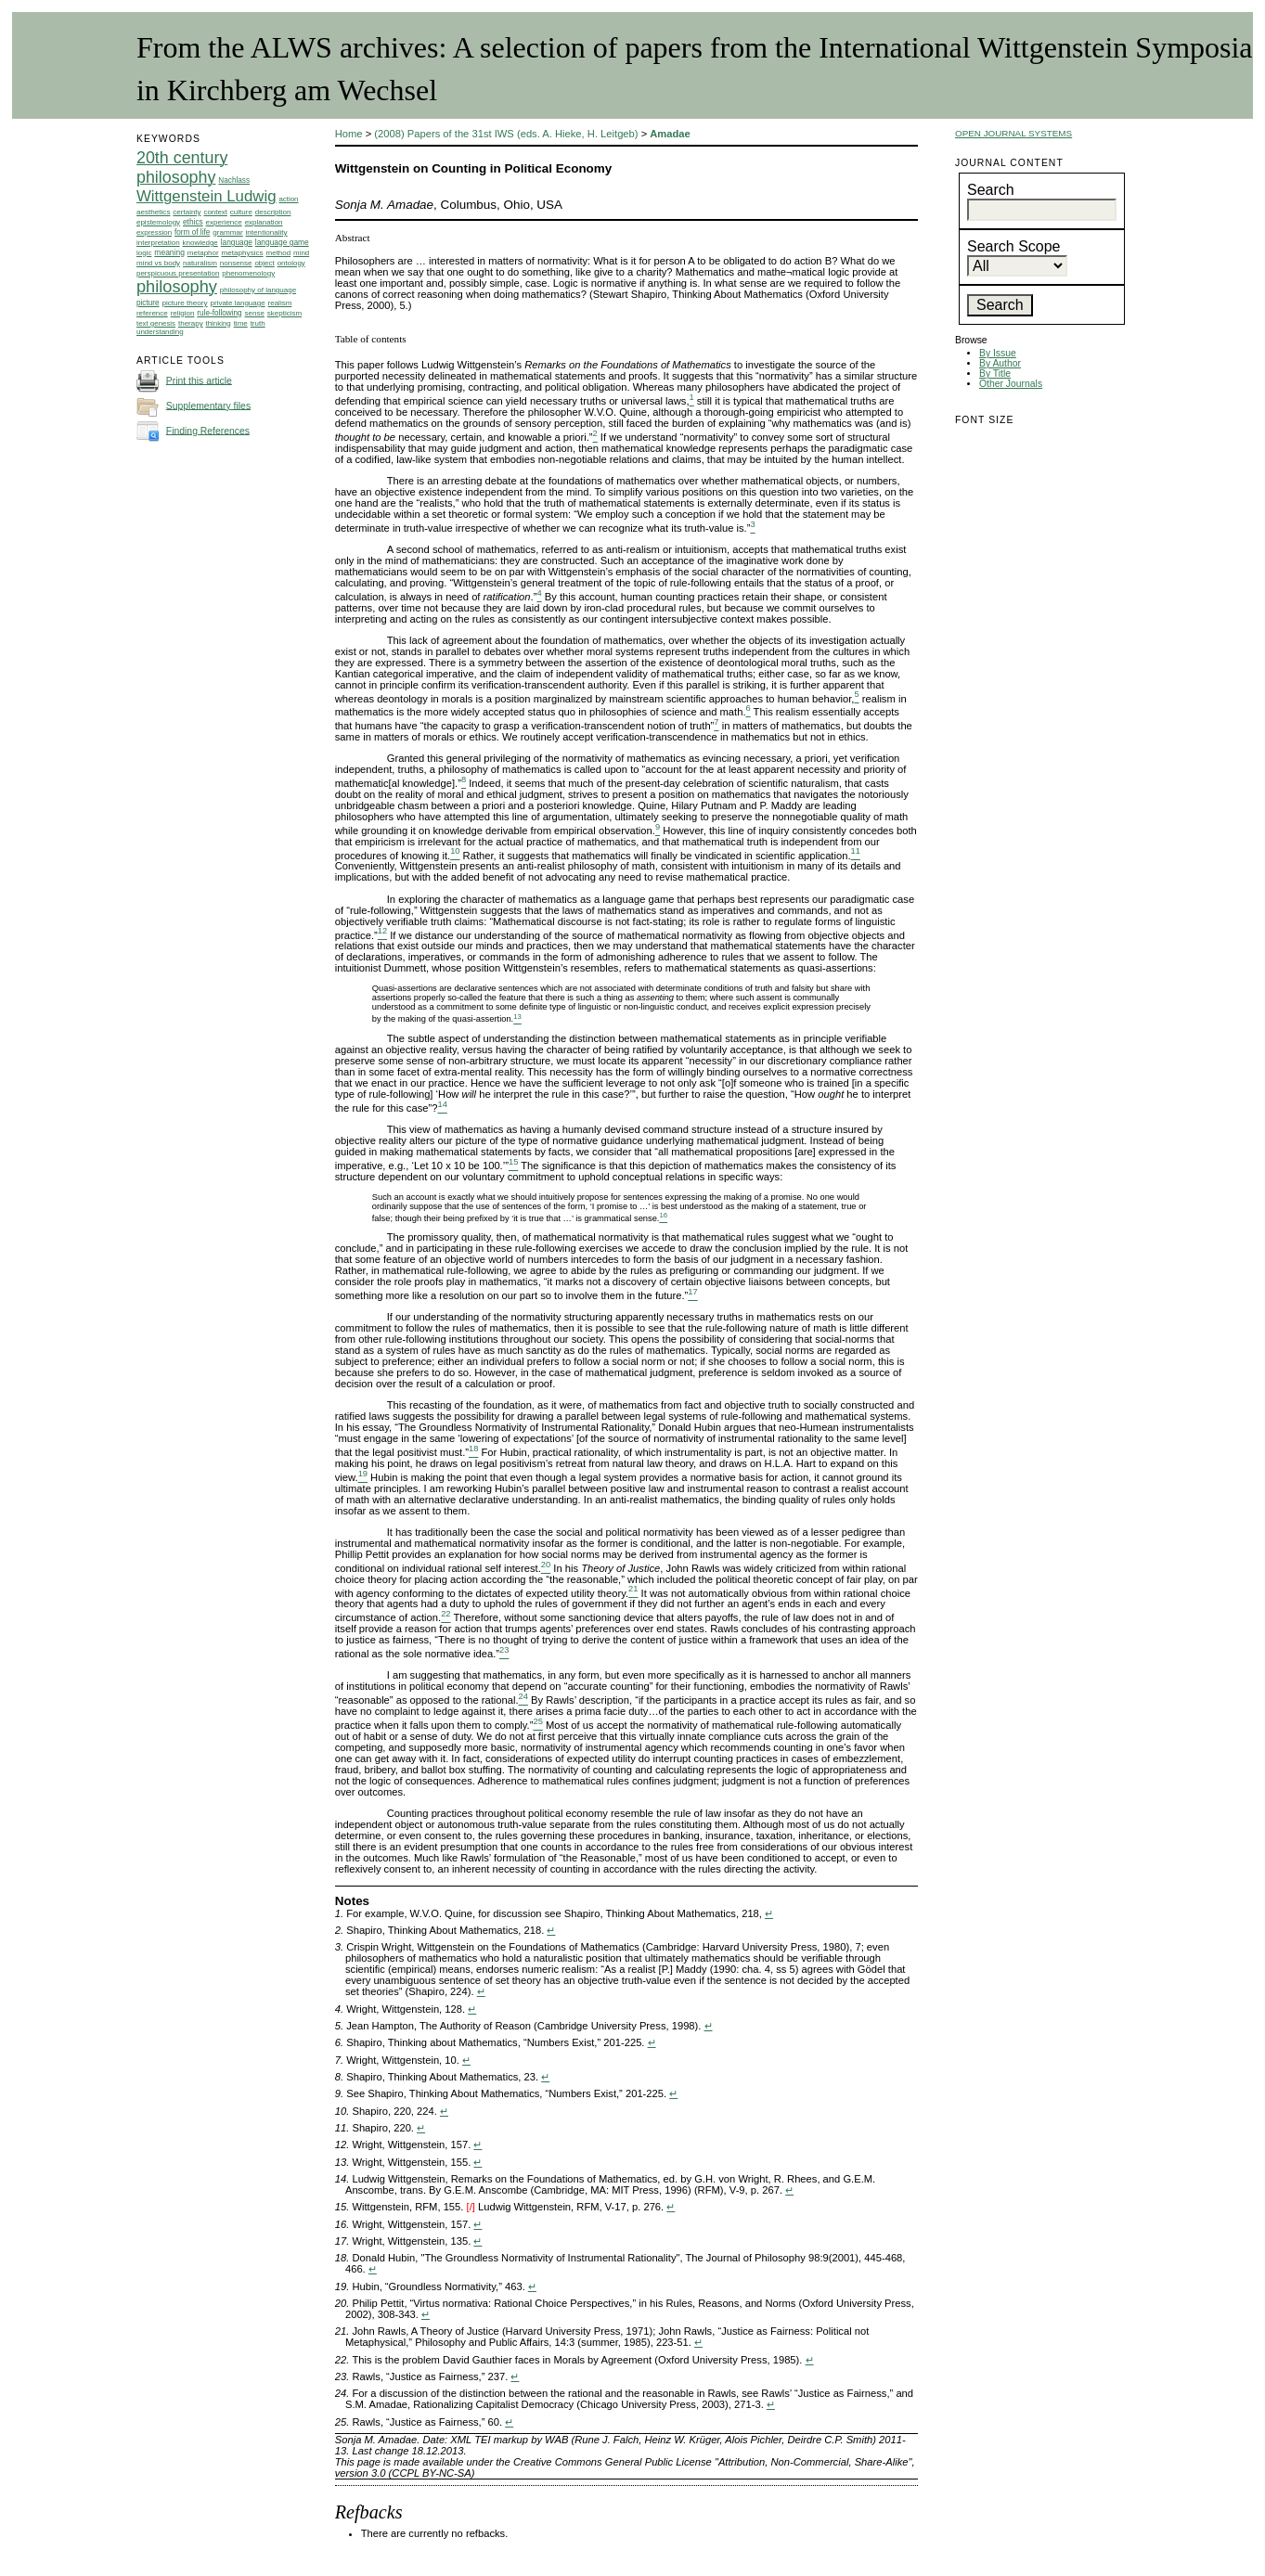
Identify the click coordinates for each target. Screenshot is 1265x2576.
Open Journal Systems (1013, 133)
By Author (1000, 363)
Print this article (199, 380)
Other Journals (1010, 384)
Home (349, 133)
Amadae (670, 133)
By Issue (997, 353)
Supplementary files (208, 405)
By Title (995, 373)
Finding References (208, 430)
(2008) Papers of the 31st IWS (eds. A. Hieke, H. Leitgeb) (506, 133)
